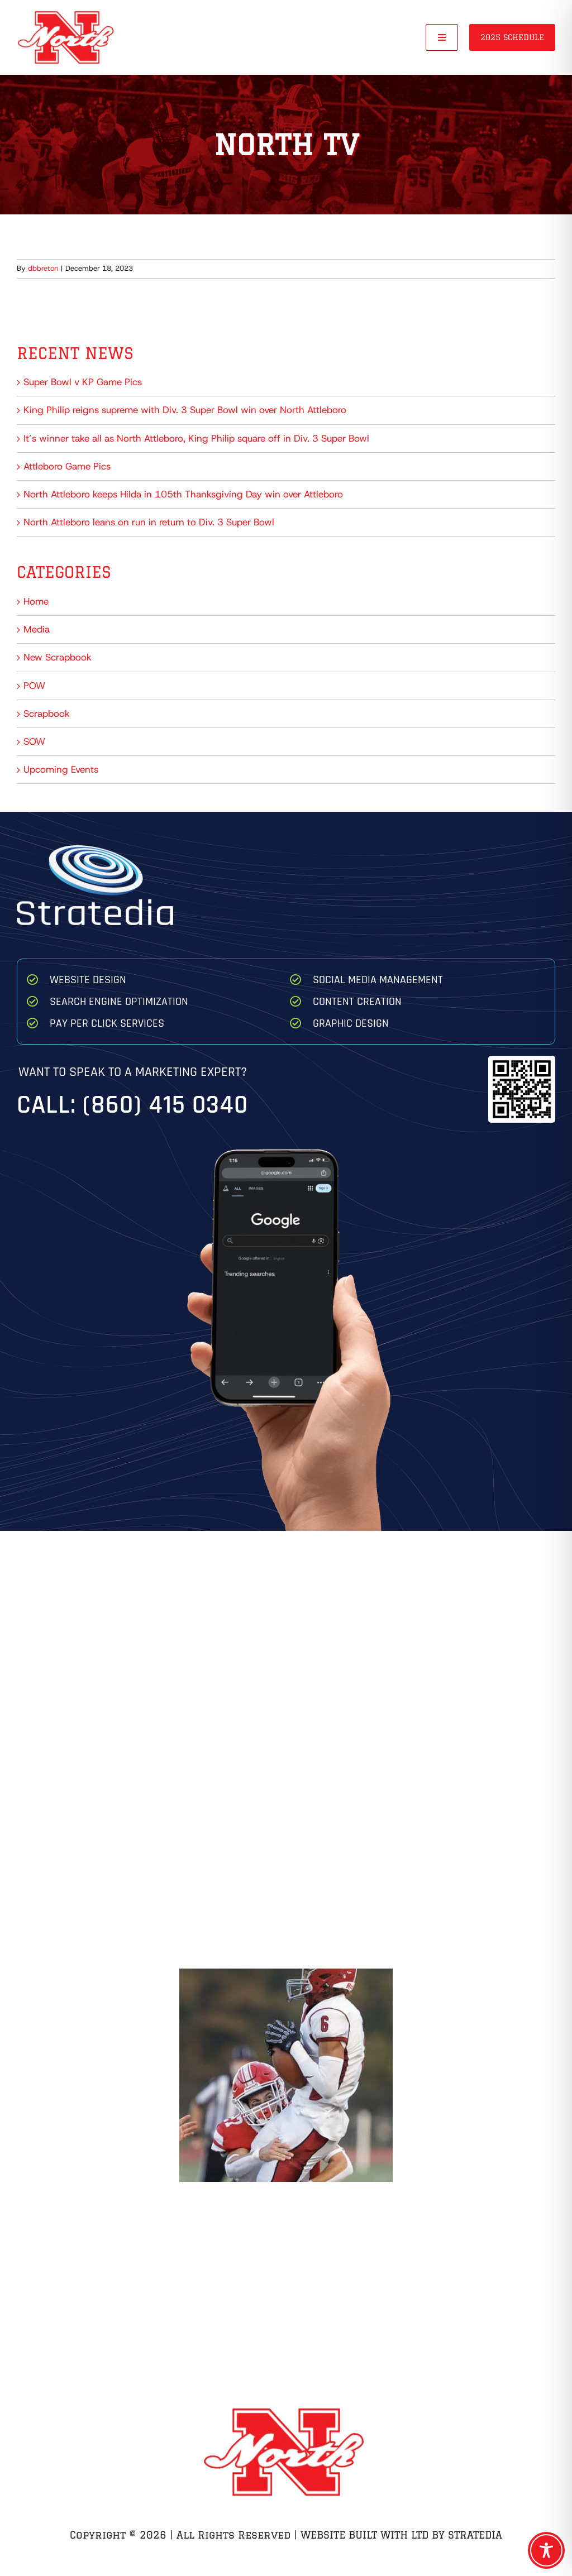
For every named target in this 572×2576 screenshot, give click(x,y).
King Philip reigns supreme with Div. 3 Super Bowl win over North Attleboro (184, 410)
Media (36, 629)
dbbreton (43, 268)
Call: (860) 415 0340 (132, 1105)
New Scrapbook (57, 657)
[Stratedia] (95, 850)
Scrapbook (46, 713)
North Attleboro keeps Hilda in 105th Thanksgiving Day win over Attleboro (183, 494)
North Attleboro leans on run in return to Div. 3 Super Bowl (148, 522)
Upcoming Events (60, 769)
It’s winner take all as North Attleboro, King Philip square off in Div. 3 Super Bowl (196, 438)
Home (36, 601)
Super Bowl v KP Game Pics (82, 382)
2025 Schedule (512, 37)
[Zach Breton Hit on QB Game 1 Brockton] (286, 2075)
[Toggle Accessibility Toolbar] (546, 2550)
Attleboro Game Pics (67, 466)
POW (34, 685)
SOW (34, 741)
